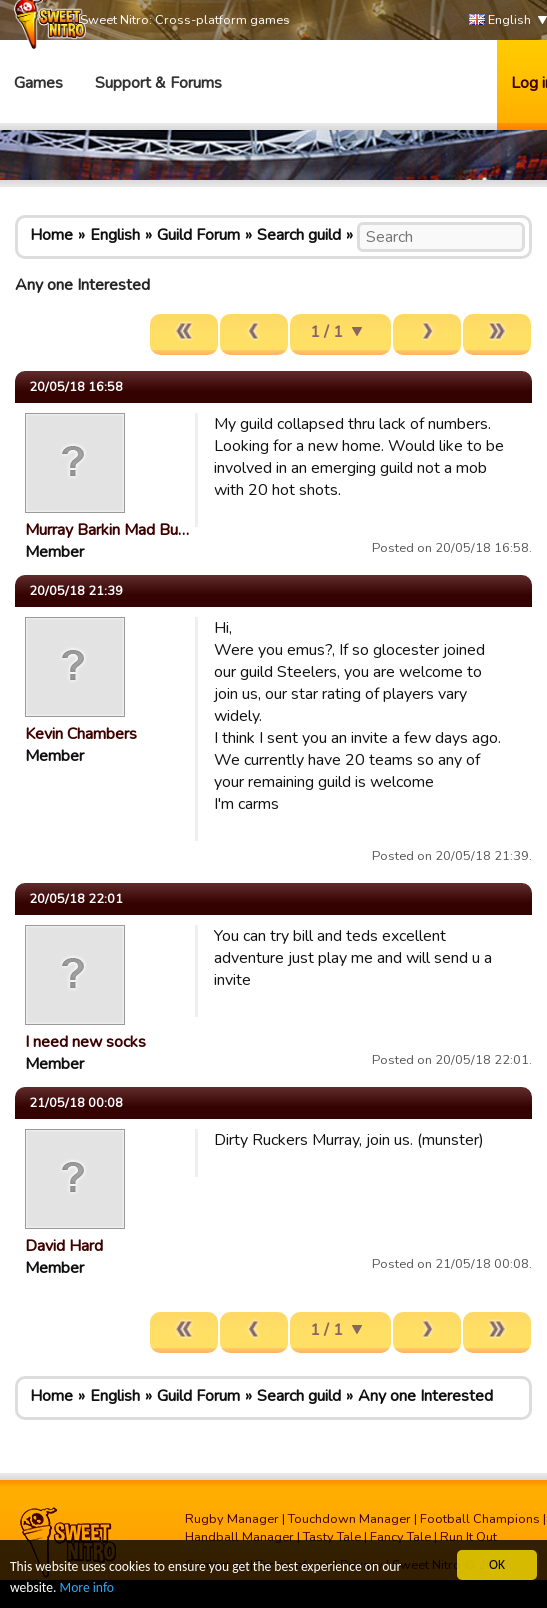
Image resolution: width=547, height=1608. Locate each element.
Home (51, 235)
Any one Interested (425, 1396)
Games (38, 83)
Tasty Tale (332, 1537)
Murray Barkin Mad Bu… (107, 530)
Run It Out (468, 1537)
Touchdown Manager (349, 1519)
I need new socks (85, 1042)
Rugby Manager (232, 1519)
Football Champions (480, 1519)
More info (87, 1587)
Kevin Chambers (81, 734)
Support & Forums (158, 83)
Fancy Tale (400, 1537)
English (500, 20)
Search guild (299, 235)
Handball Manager (239, 1537)
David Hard (64, 1246)
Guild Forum (198, 235)
